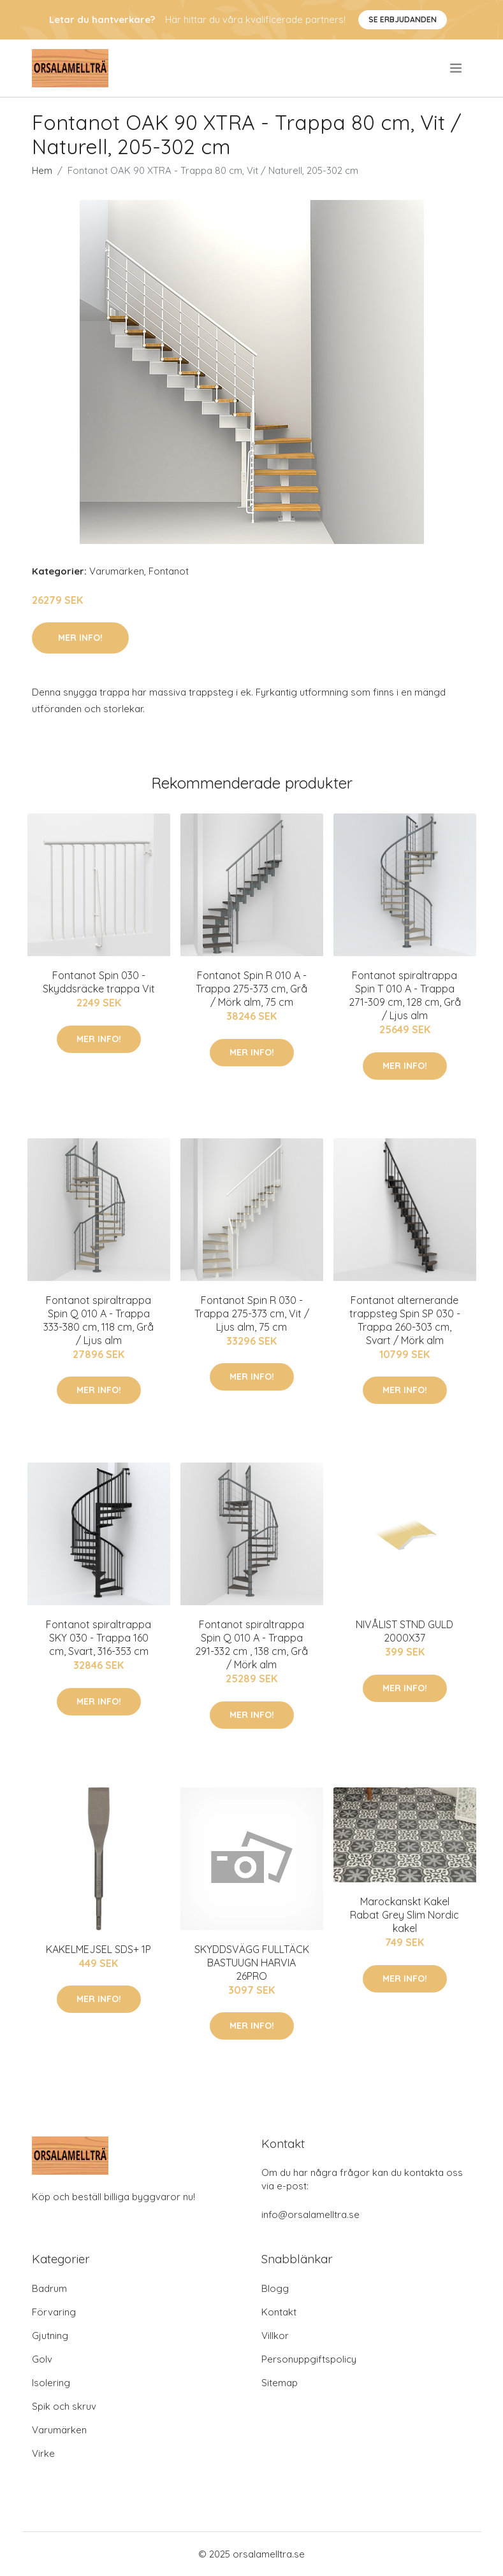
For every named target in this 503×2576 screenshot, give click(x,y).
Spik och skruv (64, 2406)
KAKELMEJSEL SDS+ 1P (98, 1949)
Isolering (51, 2383)
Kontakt (278, 2312)
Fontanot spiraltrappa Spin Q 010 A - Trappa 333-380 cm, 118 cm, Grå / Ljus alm (98, 1320)
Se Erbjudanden (402, 19)
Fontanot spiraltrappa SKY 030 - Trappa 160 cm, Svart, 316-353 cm (98, 1637)
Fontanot (169, 571)
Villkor (275, 2335)
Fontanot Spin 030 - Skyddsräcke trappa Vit (99, 982)
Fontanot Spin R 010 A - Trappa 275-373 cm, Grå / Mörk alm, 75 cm (251, 988)
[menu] (457, 68)
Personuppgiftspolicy (308, 2359)
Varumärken (116, 571)
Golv (42, 2359)
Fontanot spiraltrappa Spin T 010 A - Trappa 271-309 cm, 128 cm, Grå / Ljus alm (405, 995)
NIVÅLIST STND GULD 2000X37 (404, 1631)
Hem (42, 170)
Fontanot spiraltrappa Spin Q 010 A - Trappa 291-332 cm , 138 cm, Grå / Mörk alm (251, 1644)
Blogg (275, 2288)
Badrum (49, 2288)
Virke (43, 2453)
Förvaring (54, 2312)
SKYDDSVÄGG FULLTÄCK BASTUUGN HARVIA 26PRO (251, 1962)
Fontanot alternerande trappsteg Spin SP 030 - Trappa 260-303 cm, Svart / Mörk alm (404, 1320)
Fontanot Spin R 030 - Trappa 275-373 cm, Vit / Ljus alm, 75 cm (251, 1313)
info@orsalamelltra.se (310, 2214)
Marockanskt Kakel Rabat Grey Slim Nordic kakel (404, 1915)
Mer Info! (80, 637)
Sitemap (279, 2383)
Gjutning (50, 2335)
